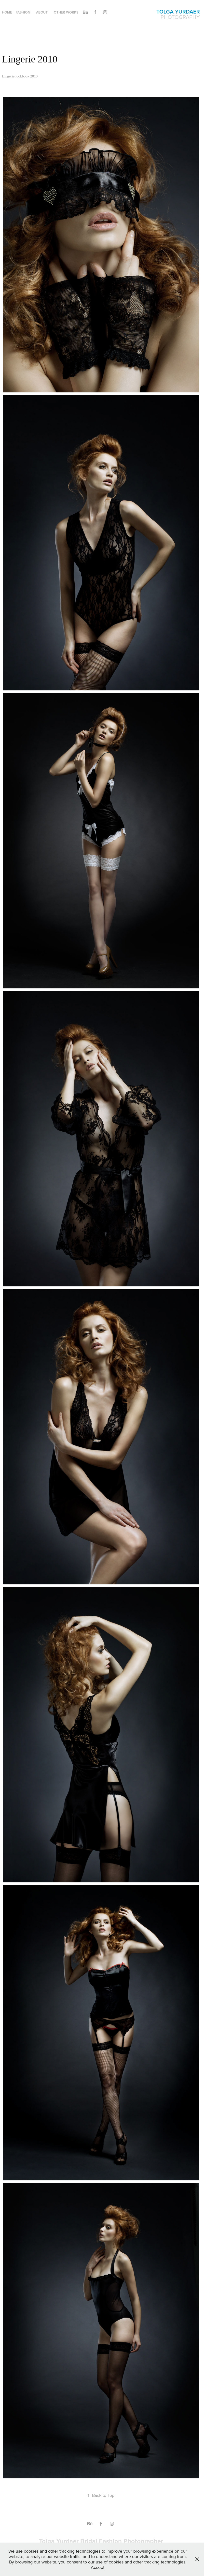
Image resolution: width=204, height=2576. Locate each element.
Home (7, 12)
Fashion (23, 12)
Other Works (66, 12)
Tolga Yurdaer (178, 11)
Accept (97, 2567)
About (42, 12)
